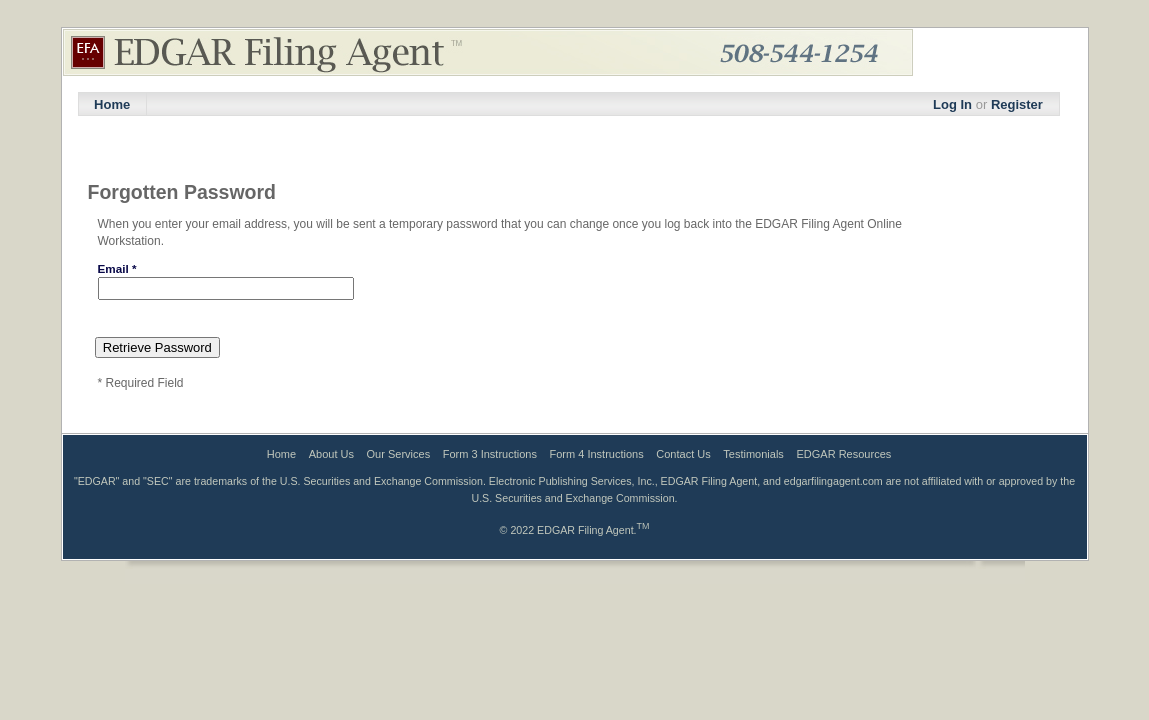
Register (1017, 104)
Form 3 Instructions (490, 454)
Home (112, 104)
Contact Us (683, 454)
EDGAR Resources (844, 454)
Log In (952, 104)
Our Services (399, 454)
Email (117, 268)
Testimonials (753, 454)
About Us (331, 454)
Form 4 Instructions (597, 454)
